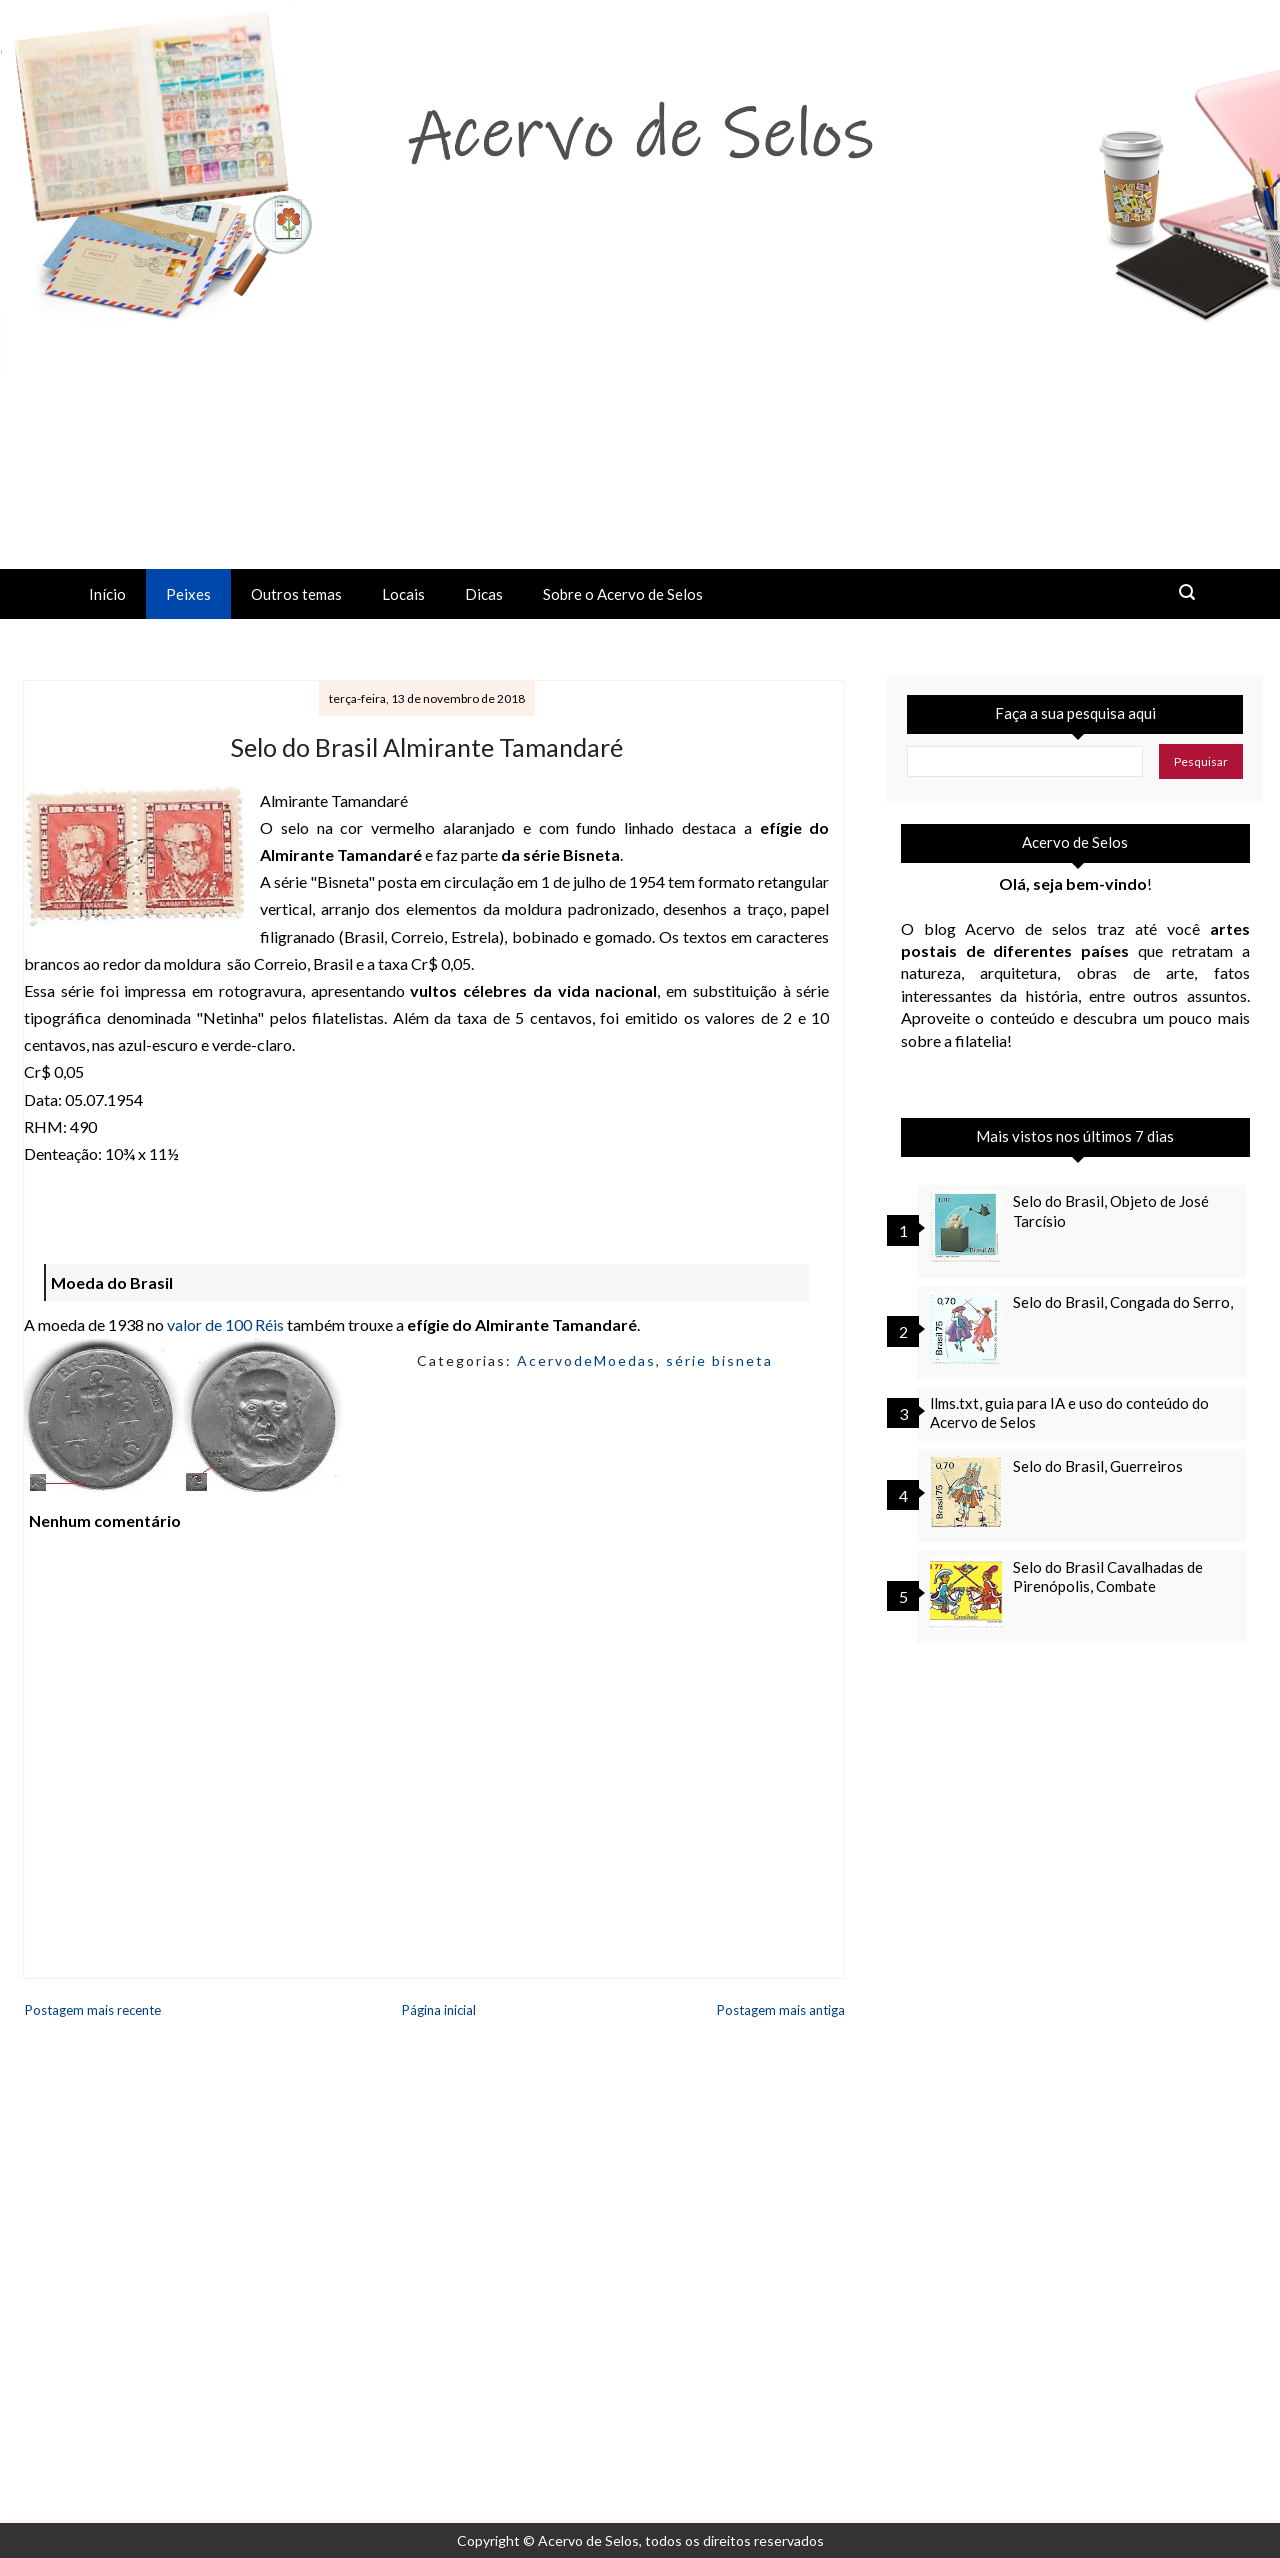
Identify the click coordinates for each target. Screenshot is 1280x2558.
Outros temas (296, 594)
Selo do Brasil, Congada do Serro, (1123, 1302)
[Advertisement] (640, 419)
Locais (403, 594)
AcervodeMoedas (586, 1360)
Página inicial (439, 2010)
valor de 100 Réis (225, 1324)
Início (107, 594)
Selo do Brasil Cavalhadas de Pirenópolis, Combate (1108, 1576)
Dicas (484, 594)
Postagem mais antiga (781, 2010)
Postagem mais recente (93, 2010)
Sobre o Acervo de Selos (623, 594)
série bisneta (719, 1360)
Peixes (188, 594)
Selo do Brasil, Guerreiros (1098, 1466)
